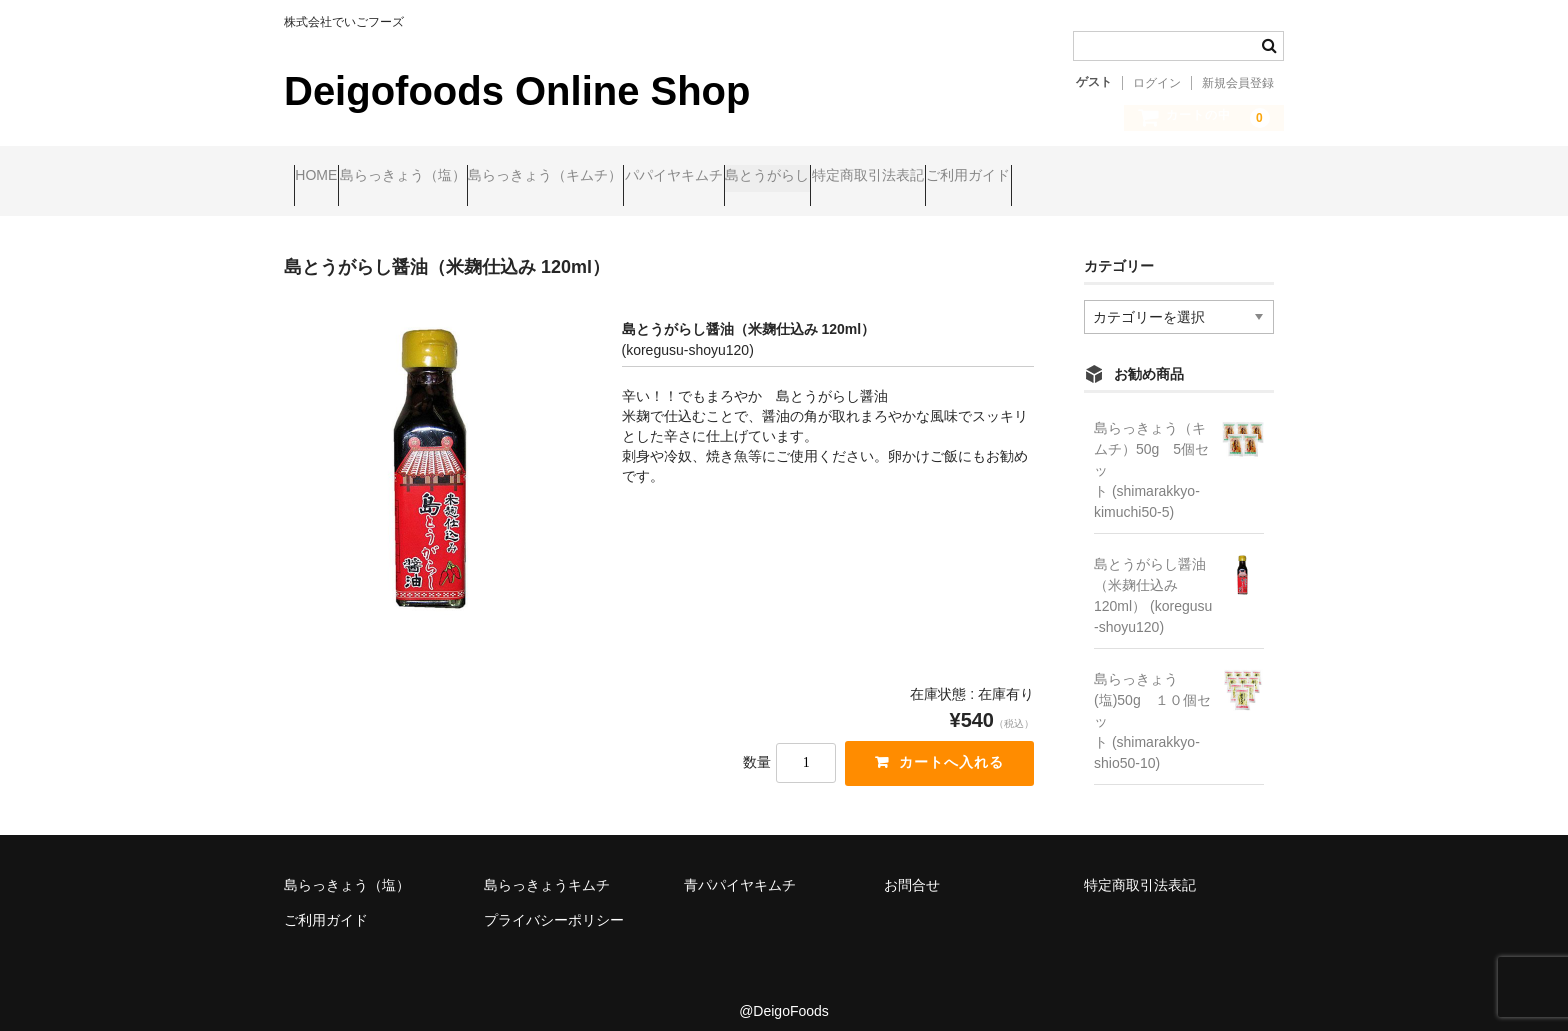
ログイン (1157, 83)
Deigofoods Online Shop (517, 91)
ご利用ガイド (1209, 178)
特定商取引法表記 (1070, 178)
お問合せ (912, 868)
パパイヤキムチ (799, 178)
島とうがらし (931, 178)
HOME (326, 178)
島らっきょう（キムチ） (632, 178)
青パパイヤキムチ (740, 868)
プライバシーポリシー (554, 904)
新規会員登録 (1238, 83)
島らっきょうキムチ (547, 868)
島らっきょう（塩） (451, 178)
